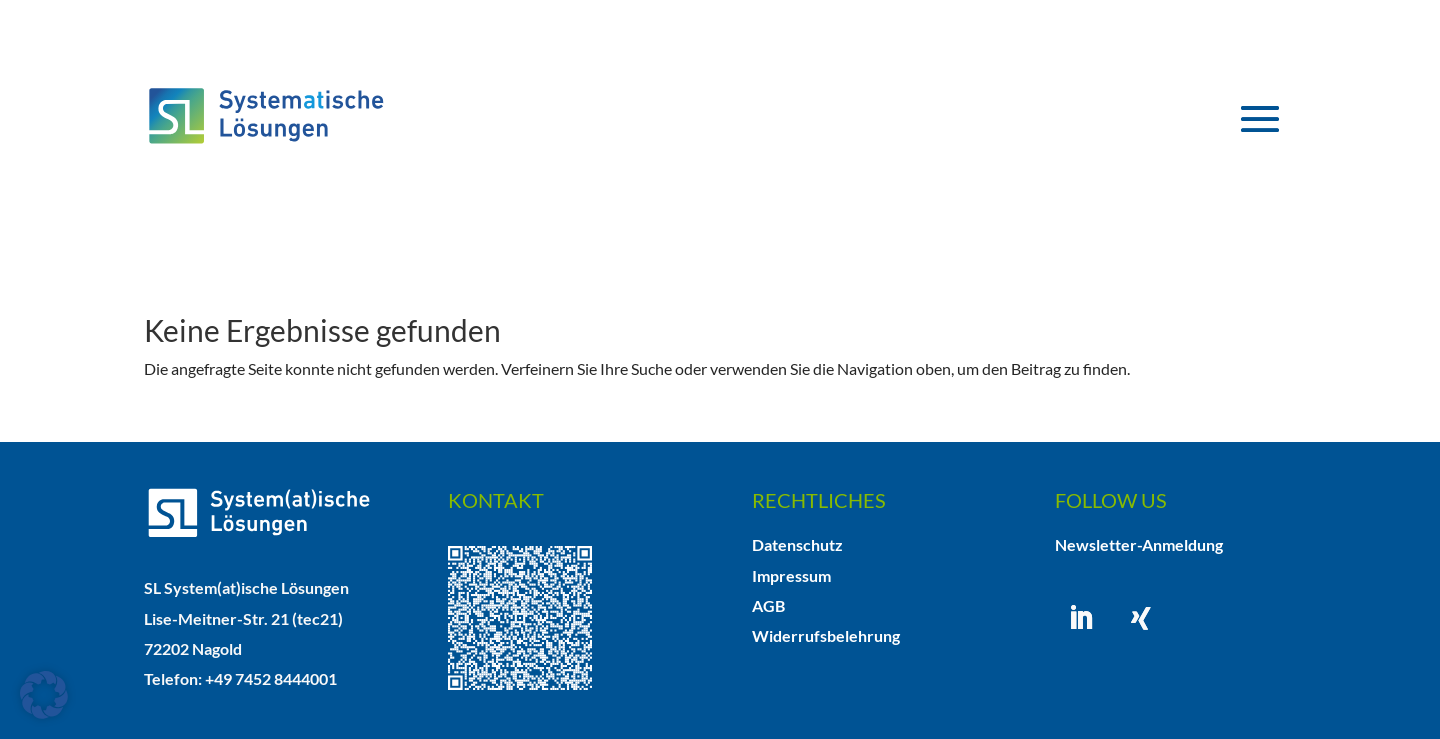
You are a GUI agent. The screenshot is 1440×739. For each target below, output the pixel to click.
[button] (44, 695)
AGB (768, 605)
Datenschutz (797, 544)
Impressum (791, 575)
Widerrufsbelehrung (826, 635)
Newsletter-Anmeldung (1139, 544)
